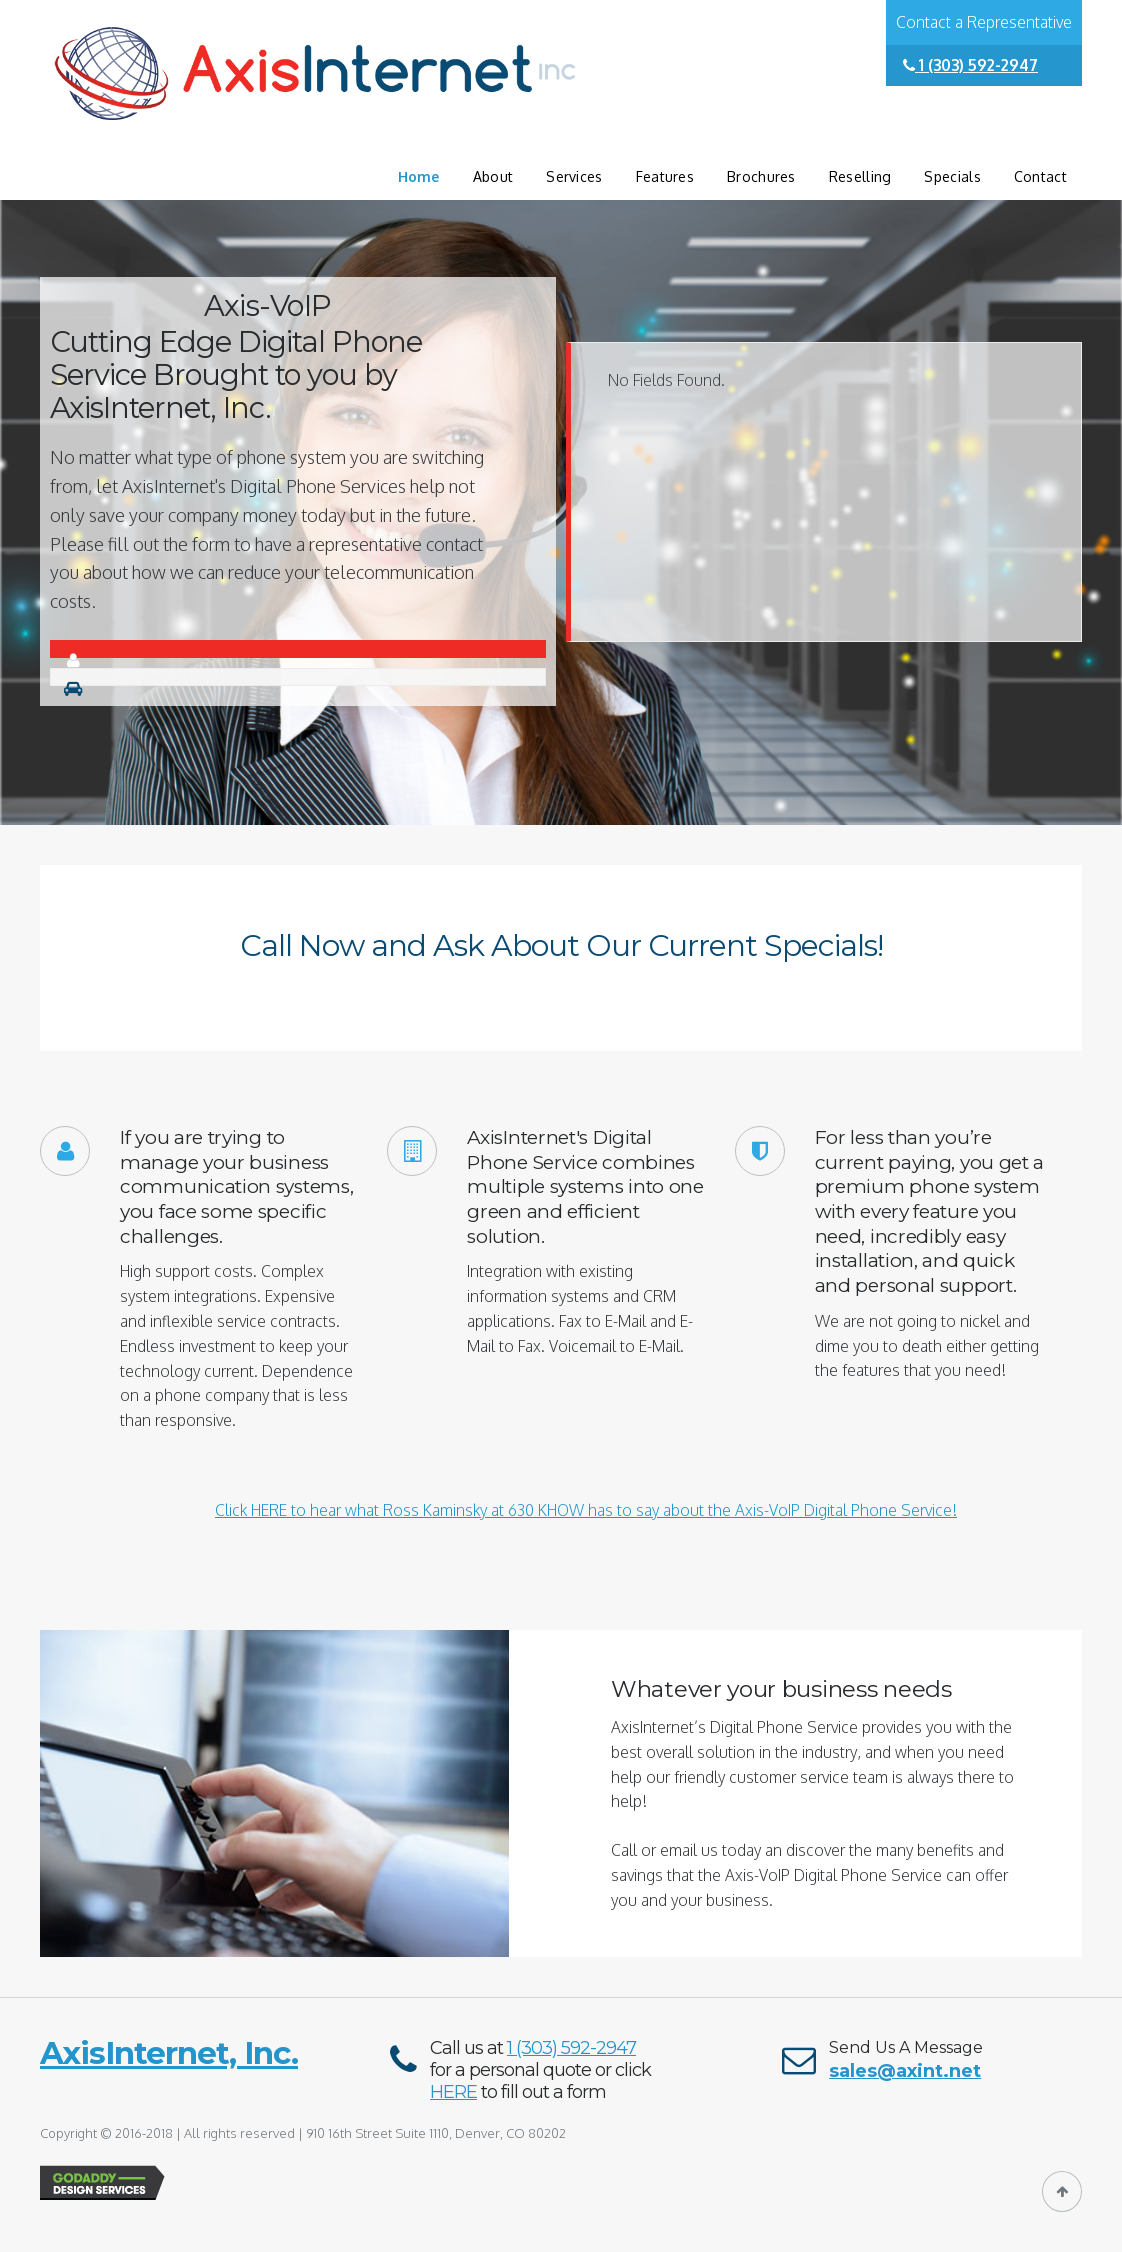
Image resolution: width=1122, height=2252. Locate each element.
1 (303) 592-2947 (970, 65)
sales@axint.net (905, 2071)
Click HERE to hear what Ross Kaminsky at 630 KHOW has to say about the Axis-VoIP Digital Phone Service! (586, 1510)
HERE (453, 2092)
